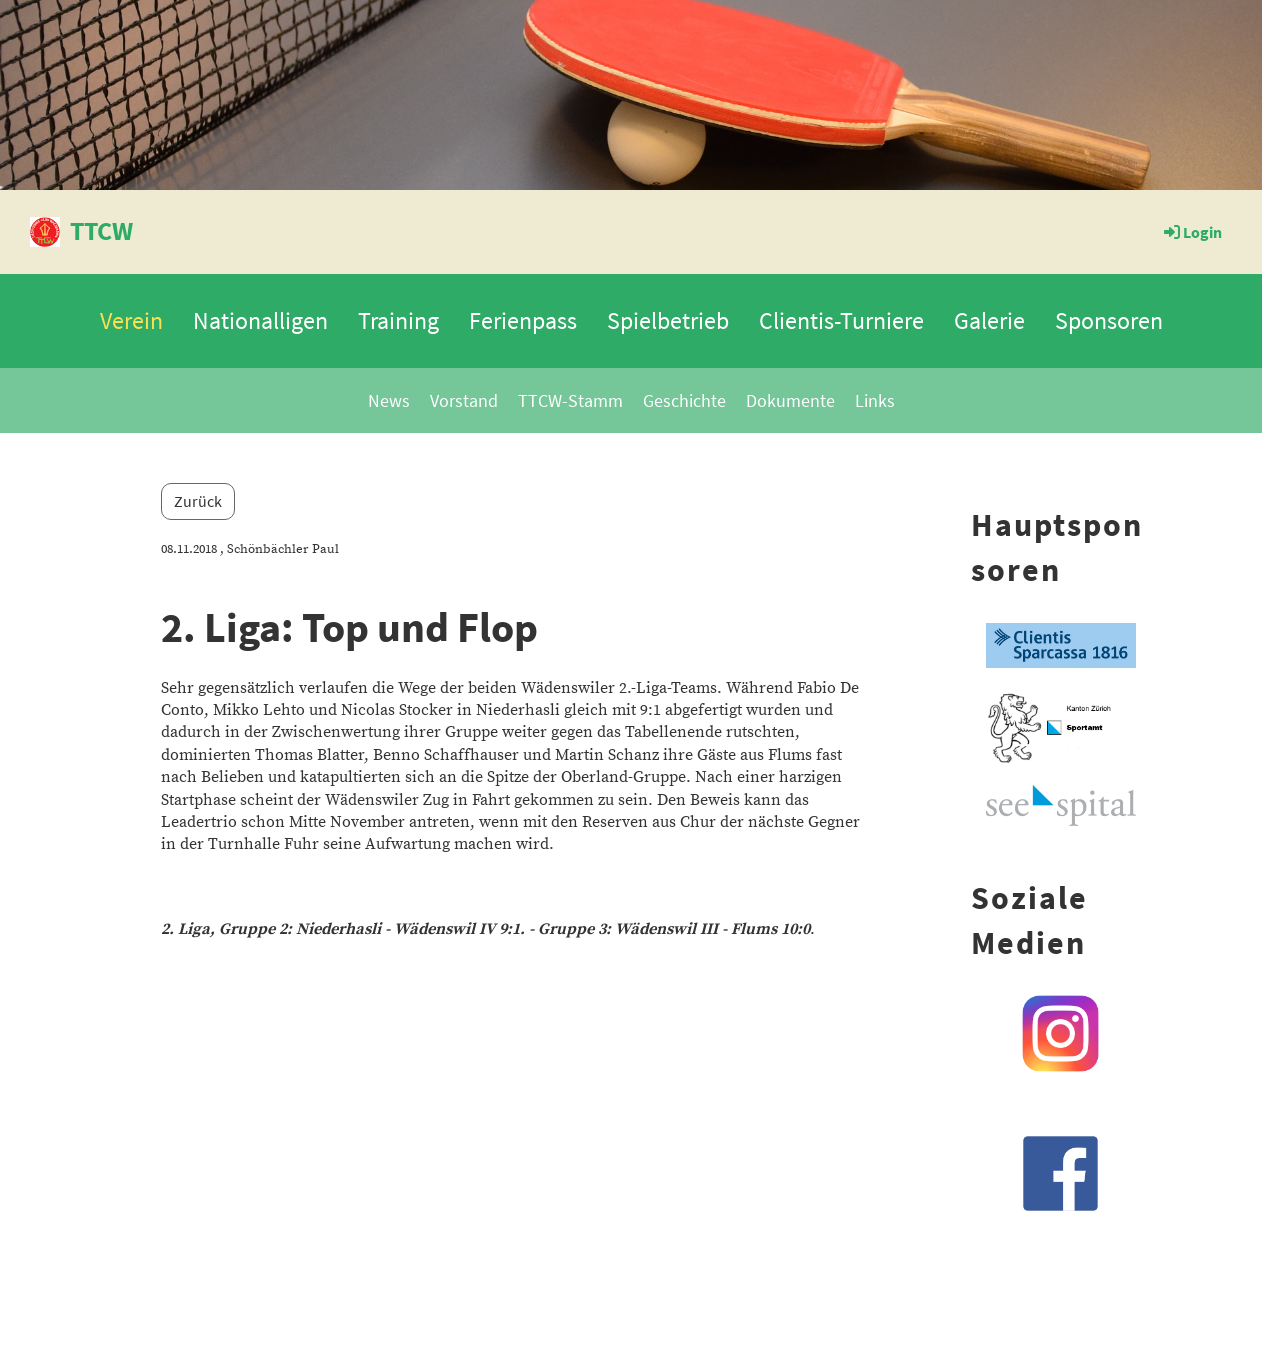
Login (1191, 232)
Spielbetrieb (668, 320)
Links (875, 400)
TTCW (101, 230)
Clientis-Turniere (841, 320)
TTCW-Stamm (570, 400)
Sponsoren (1109, 320)
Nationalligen (260, 320)
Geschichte (684, 400)
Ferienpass (523, 320)
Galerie (989, 320)
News (389, 400)
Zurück (198, 501)
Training (398, 320)
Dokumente (790, 400)
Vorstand (464, 400)
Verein (131, 320)
